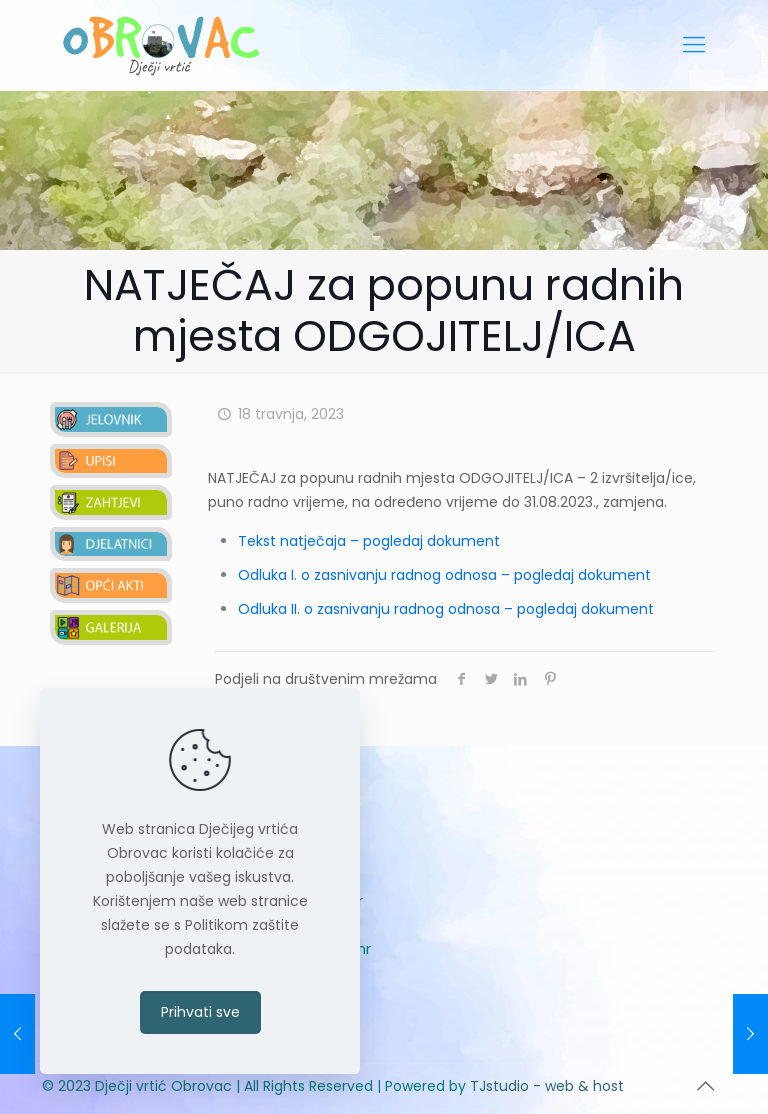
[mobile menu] (694, 45)
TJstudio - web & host (547, 1086)
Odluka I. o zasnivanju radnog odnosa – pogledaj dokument (444, 575)
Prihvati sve (200, 1012)
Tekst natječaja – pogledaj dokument (369, 541)
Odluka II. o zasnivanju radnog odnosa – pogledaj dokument (446, 609)
